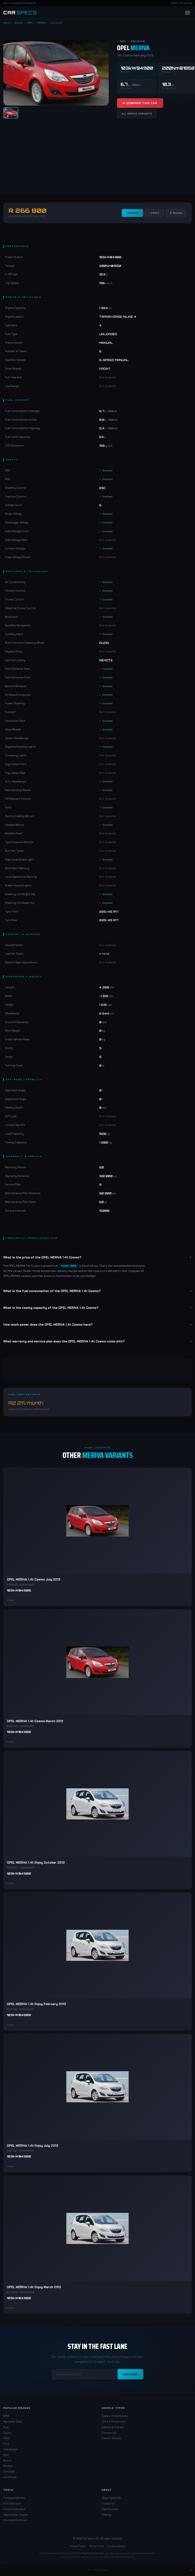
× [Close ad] (190, 2569)
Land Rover (10, 2477)
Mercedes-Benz (12, 2421)
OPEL (30, 22)
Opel (6, 2455)
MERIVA (42, 22)
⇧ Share (176, 213)
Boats (174, 3)
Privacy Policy (77, 2545)
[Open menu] (187, 12)
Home (6, 22)
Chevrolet (9, 2471)
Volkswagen (10, 2449)
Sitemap (106, 2514)
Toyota (7, 2432)
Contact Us (108, 2503)
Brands (19, 22)
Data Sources (110, 2509)
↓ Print (154, 213)
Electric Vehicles (111, 2438)
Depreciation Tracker (15, 2514)
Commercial (109, 2432)
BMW (6, 2416)
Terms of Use (96, 2545)
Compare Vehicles (14, 2497)
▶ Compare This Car (140, 103)
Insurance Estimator (15, 2520)
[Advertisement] (97, 163)
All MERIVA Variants (136, 113)
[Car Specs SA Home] (20, 12)
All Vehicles (185, 3)
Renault (7, 2466)
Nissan (7, 2460)
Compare (132, 213)
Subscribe (130, 2374)
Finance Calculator (14, 2509)
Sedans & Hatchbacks (115, 2416)
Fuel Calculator (12, 2503)
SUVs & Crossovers (113, 2421)
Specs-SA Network (26, 3)
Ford (6, 2443)
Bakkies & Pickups (113, 2427)
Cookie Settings (116, 2545)
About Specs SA (111, 2497)
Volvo (6, 2438)
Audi (6, 2427)
